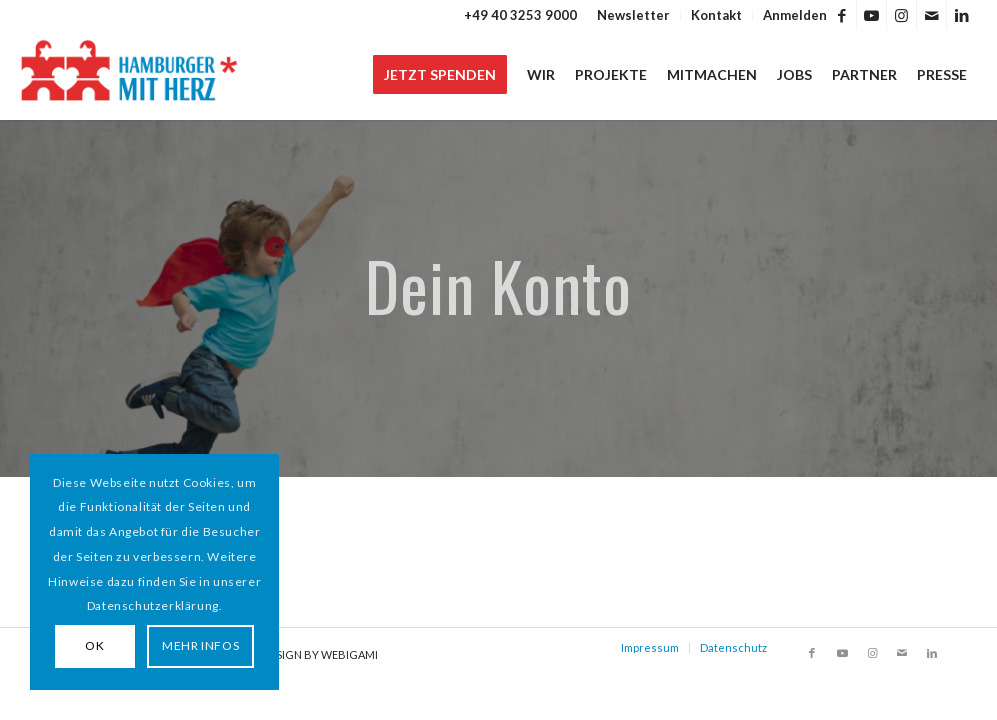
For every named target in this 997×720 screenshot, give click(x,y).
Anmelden (795, 15)
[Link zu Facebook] (841, 15)
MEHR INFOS (200, 645)
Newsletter (633, 15)
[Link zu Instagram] (901, 15)
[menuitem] (634, 15)
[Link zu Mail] (931, 15)
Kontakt (716, 15)
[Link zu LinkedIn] (962, 15)
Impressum (650, 647)
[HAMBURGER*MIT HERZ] (130, 75)
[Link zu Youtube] (871, 15)
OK (94, 645)
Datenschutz (733, 647)
